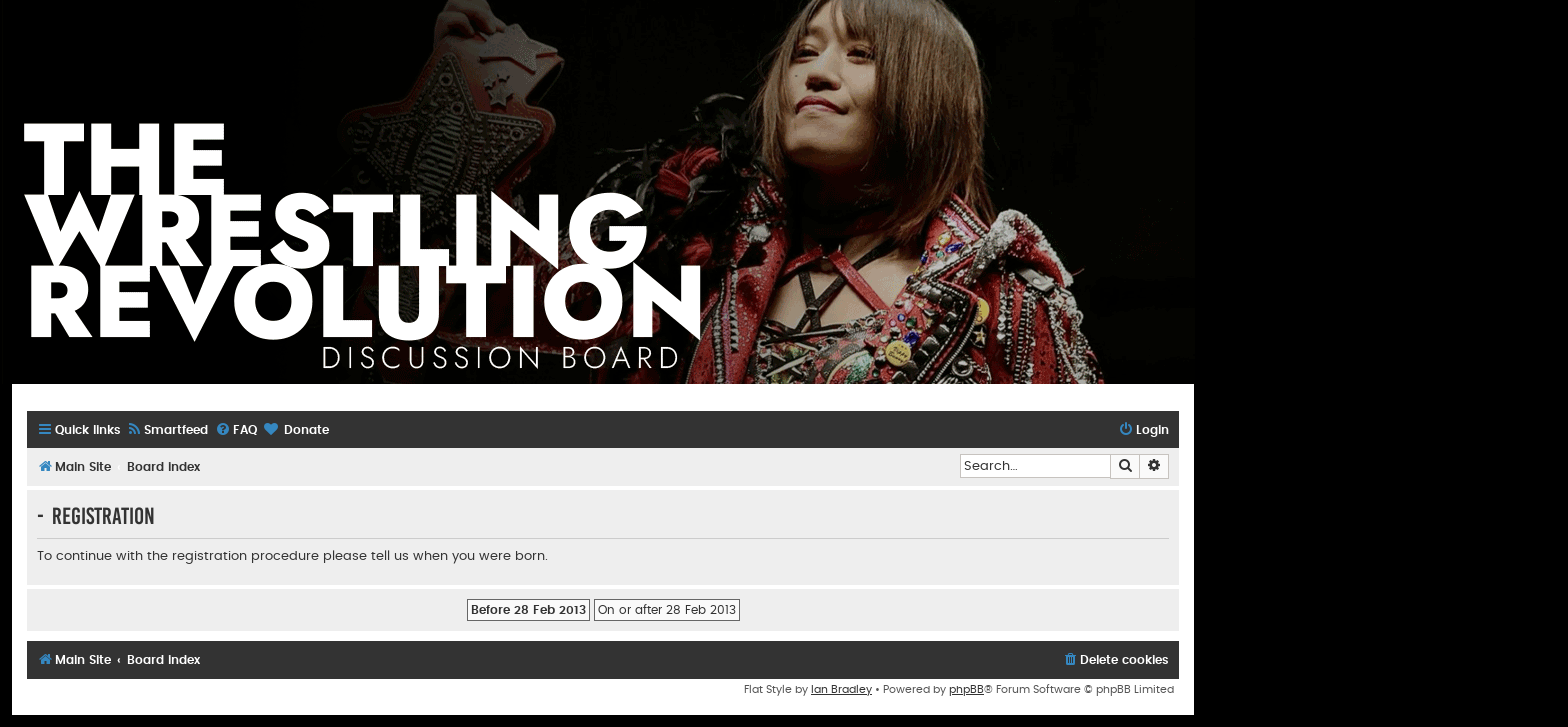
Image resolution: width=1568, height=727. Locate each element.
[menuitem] (167, 430)
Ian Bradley (841, 689)
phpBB (966, 689)
